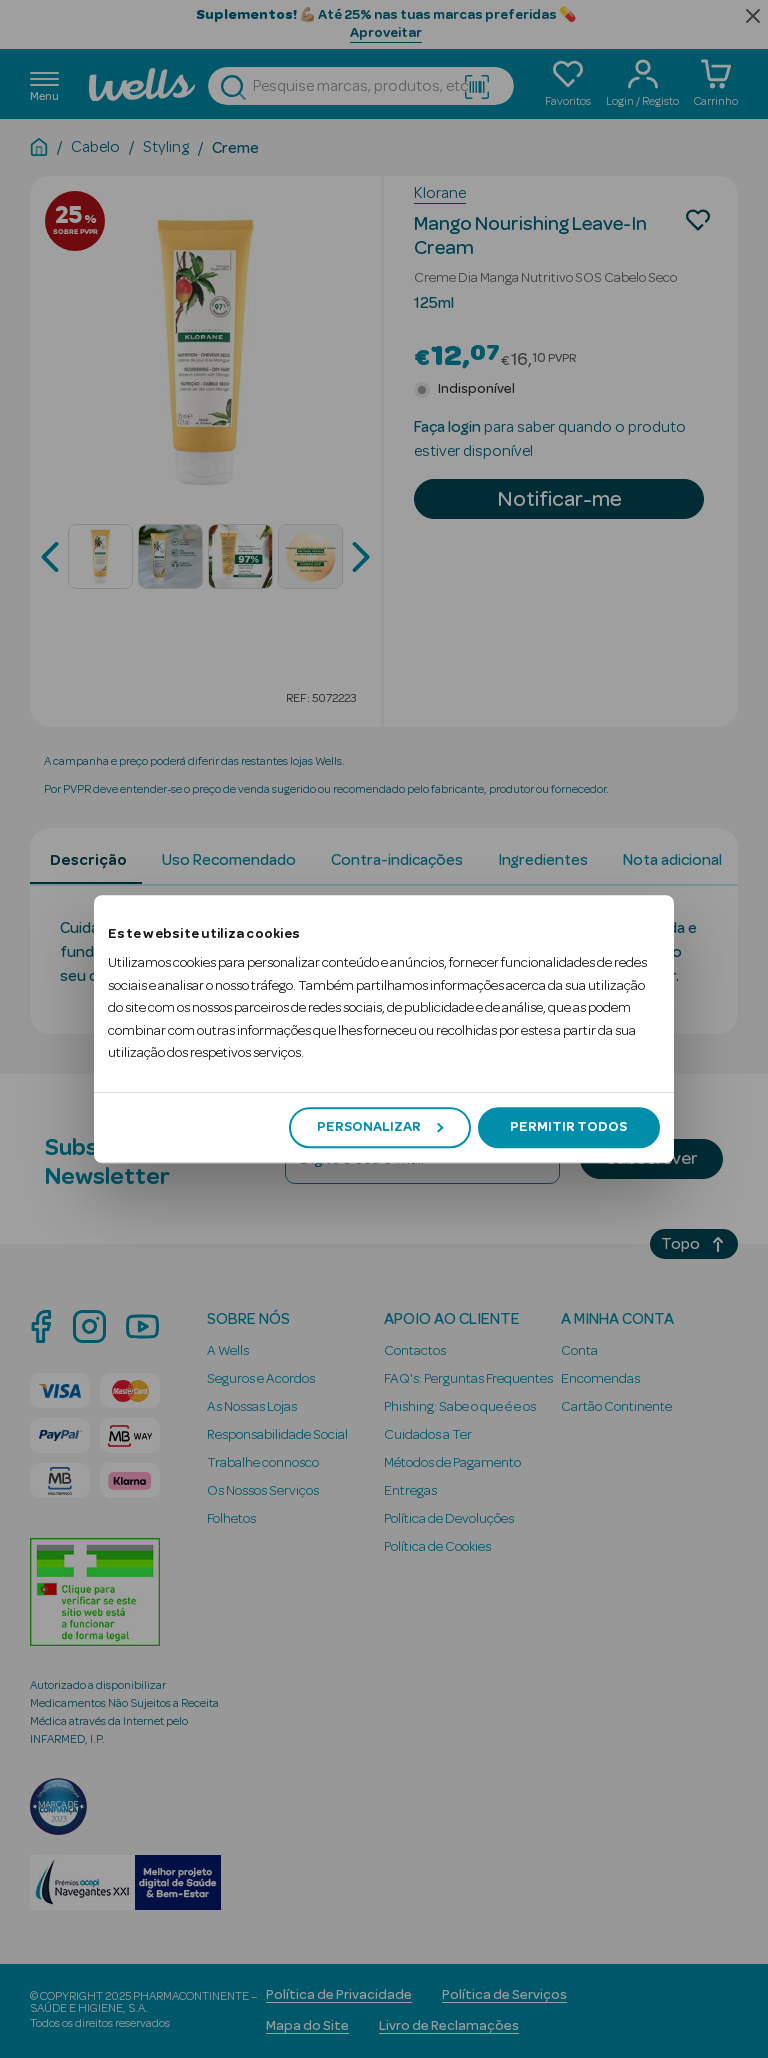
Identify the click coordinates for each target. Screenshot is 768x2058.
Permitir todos (568, 1127)
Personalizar (380, 1127)
